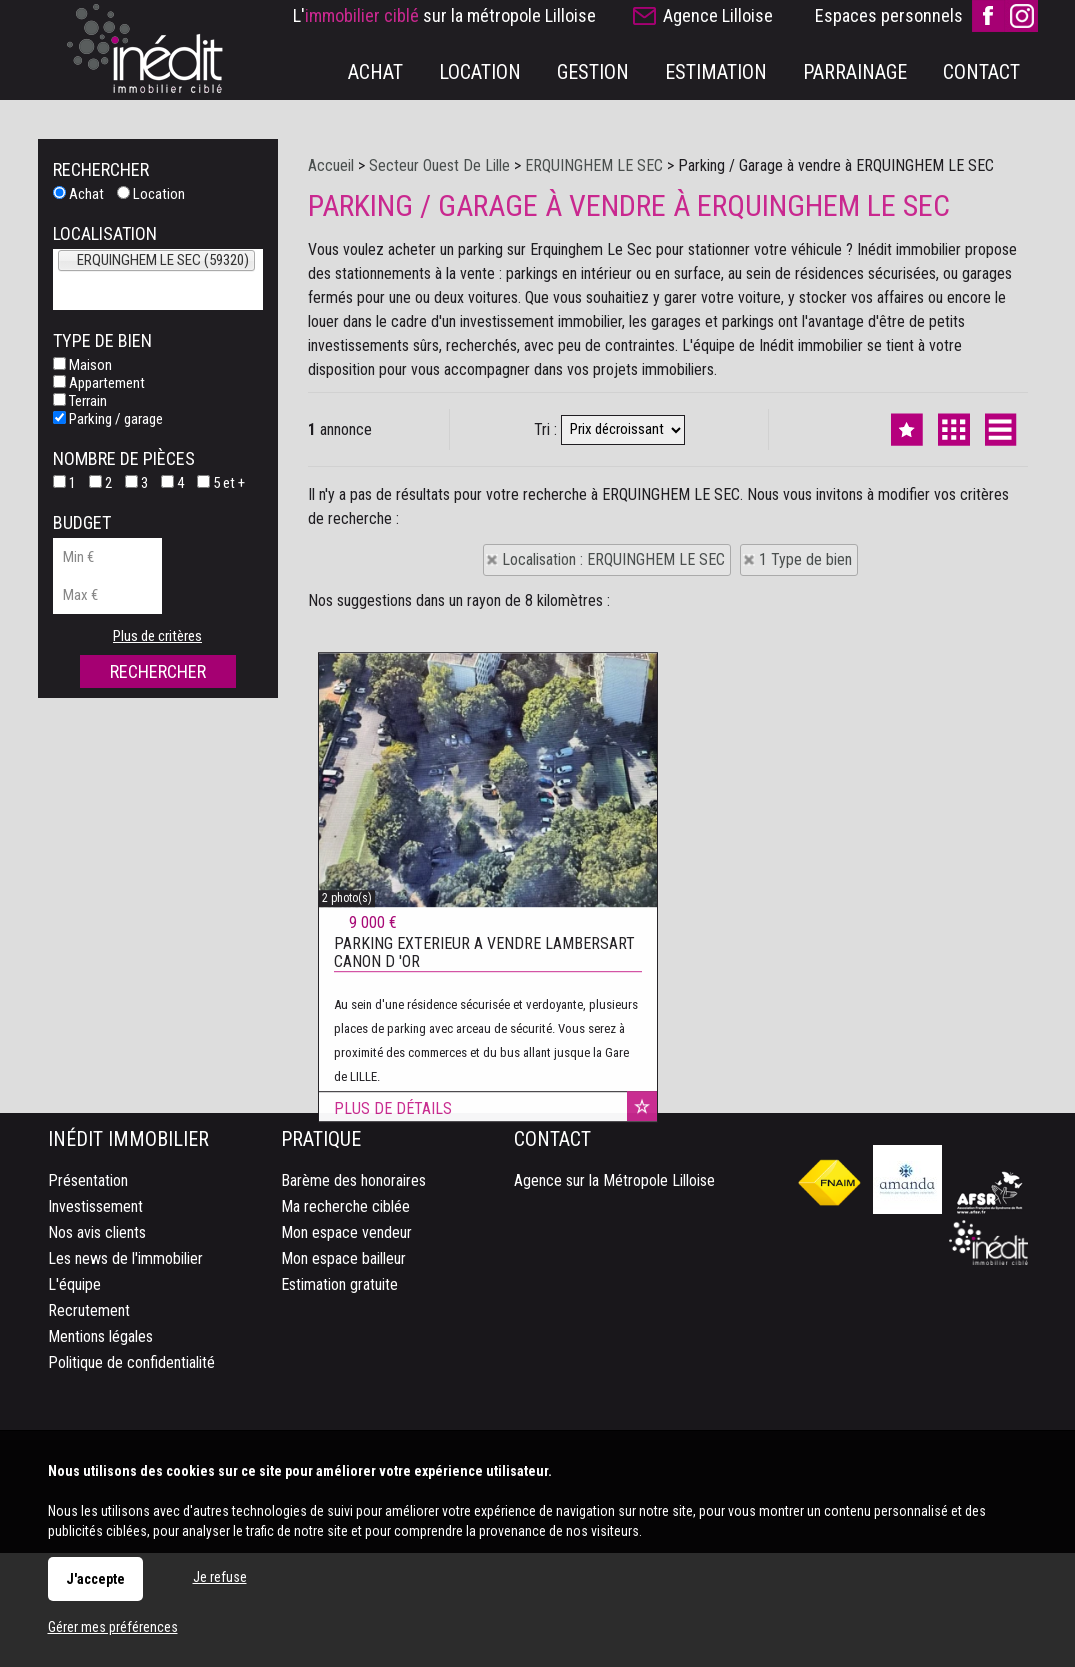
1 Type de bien (805, 559)
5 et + (221, 483)
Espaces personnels (889, 15)
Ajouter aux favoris (642, 1396)
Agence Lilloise (718, 15)
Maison (82, 365)
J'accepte (95, 1579)
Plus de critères (157, 636)
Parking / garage (108, 419)
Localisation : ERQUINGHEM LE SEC (613, 559)
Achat (78, 194)
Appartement (99, 383)
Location (151, 194)
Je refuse (220, 1577)
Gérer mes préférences (113, 1627)
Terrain (80, 401)
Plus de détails (393, 1398)
